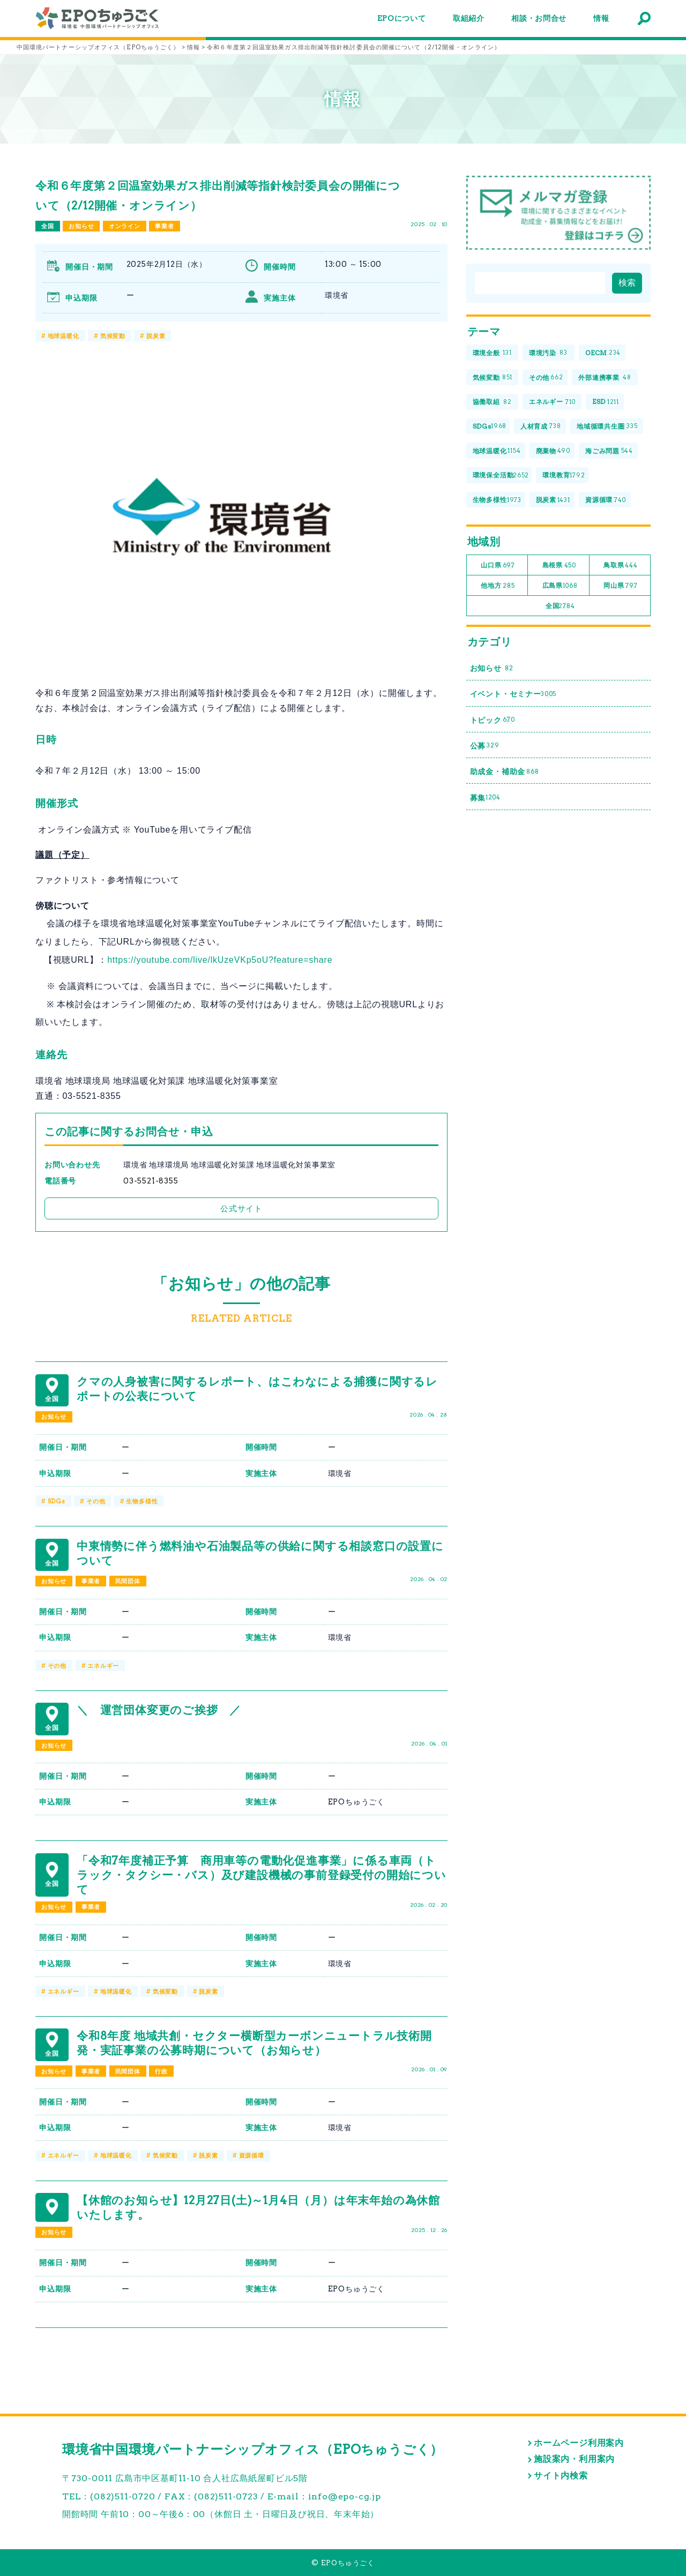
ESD (605, 402)
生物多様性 (142, 1501)
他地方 (497, 585)
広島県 (560, 585)
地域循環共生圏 (607, 426)
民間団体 (127, 1581)
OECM (603, 353)
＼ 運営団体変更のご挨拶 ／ (159, 1710)
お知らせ (81, 226)
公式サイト (241, 1208)
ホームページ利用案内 (579, 2443)
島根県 (559, 565)
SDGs (56, 1501)
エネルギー (103, 1665)
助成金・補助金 (504, 771)
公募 (484, 746)
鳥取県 (620, 565)
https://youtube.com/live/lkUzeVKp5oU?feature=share (219, 959)
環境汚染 (548, 353)
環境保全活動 (501, 475)
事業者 (164, 226)
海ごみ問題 (609, 450)
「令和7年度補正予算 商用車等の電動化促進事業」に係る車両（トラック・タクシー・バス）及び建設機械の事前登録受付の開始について (261, 1875)
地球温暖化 (63, 336)
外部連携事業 (604, 377)
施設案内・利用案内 (574, 2459)
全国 (47, 226)
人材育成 (540, 426)
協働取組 (492, 402)
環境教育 (563, 475)
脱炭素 (155, 336)
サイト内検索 (561, 2475)
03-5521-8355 (150, 1181)
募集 (485, 797)
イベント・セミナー (513, 694)
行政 (161, 2071)
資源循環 (251, 2155)
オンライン (124, 226)
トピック (492, 719)
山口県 (498, 565)
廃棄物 (553, 450)
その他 (95, 1501)
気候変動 (112, 336)
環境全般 (492, 353)
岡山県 (620, 585)
